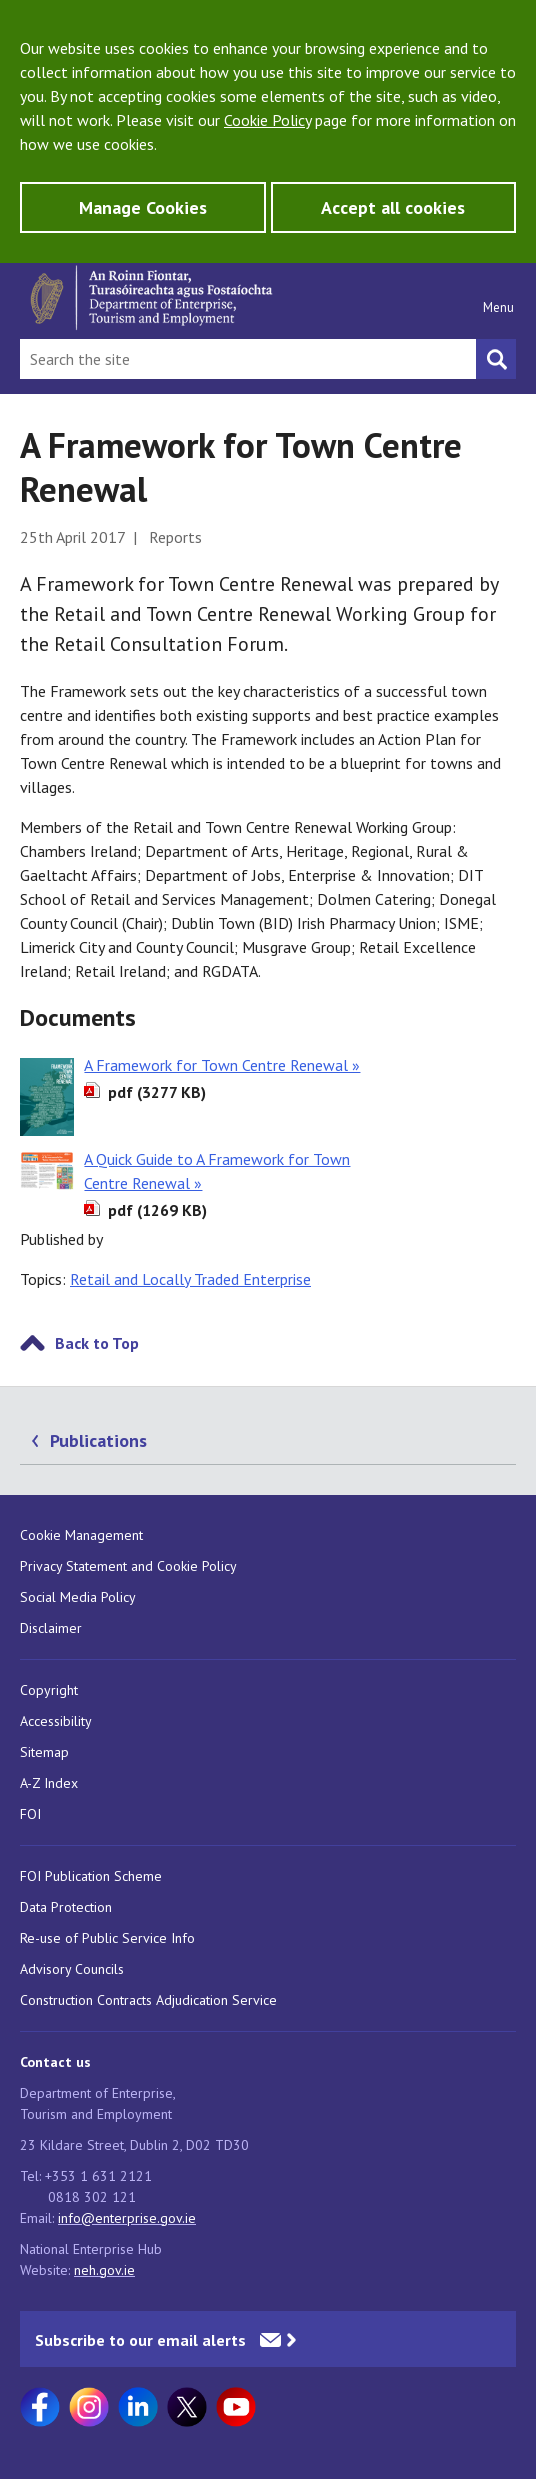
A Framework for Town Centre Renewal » (222, 1065)
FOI (30, 1814)
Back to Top (97, 1343)
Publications (98, 1440)
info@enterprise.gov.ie (127, 2218)
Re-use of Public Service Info (107, 1938)
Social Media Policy (78, 1597)
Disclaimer (51, 1628)
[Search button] (496, 359)
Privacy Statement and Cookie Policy (128, 1566)
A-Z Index (49, 1783)
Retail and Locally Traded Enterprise (190, 1279)
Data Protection (66, 1907)
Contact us (55, 2062)
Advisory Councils (72, 1969)
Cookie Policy (267, 120)
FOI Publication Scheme (91, 1876)
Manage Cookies (143, 207)
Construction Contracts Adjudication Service (148, 2000)
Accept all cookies (393, 207)
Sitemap (44, 1752)
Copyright (49, 1690)
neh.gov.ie (104, 2270)
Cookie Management (81, 1535)
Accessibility (56, 1721)
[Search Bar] (248, 359)
